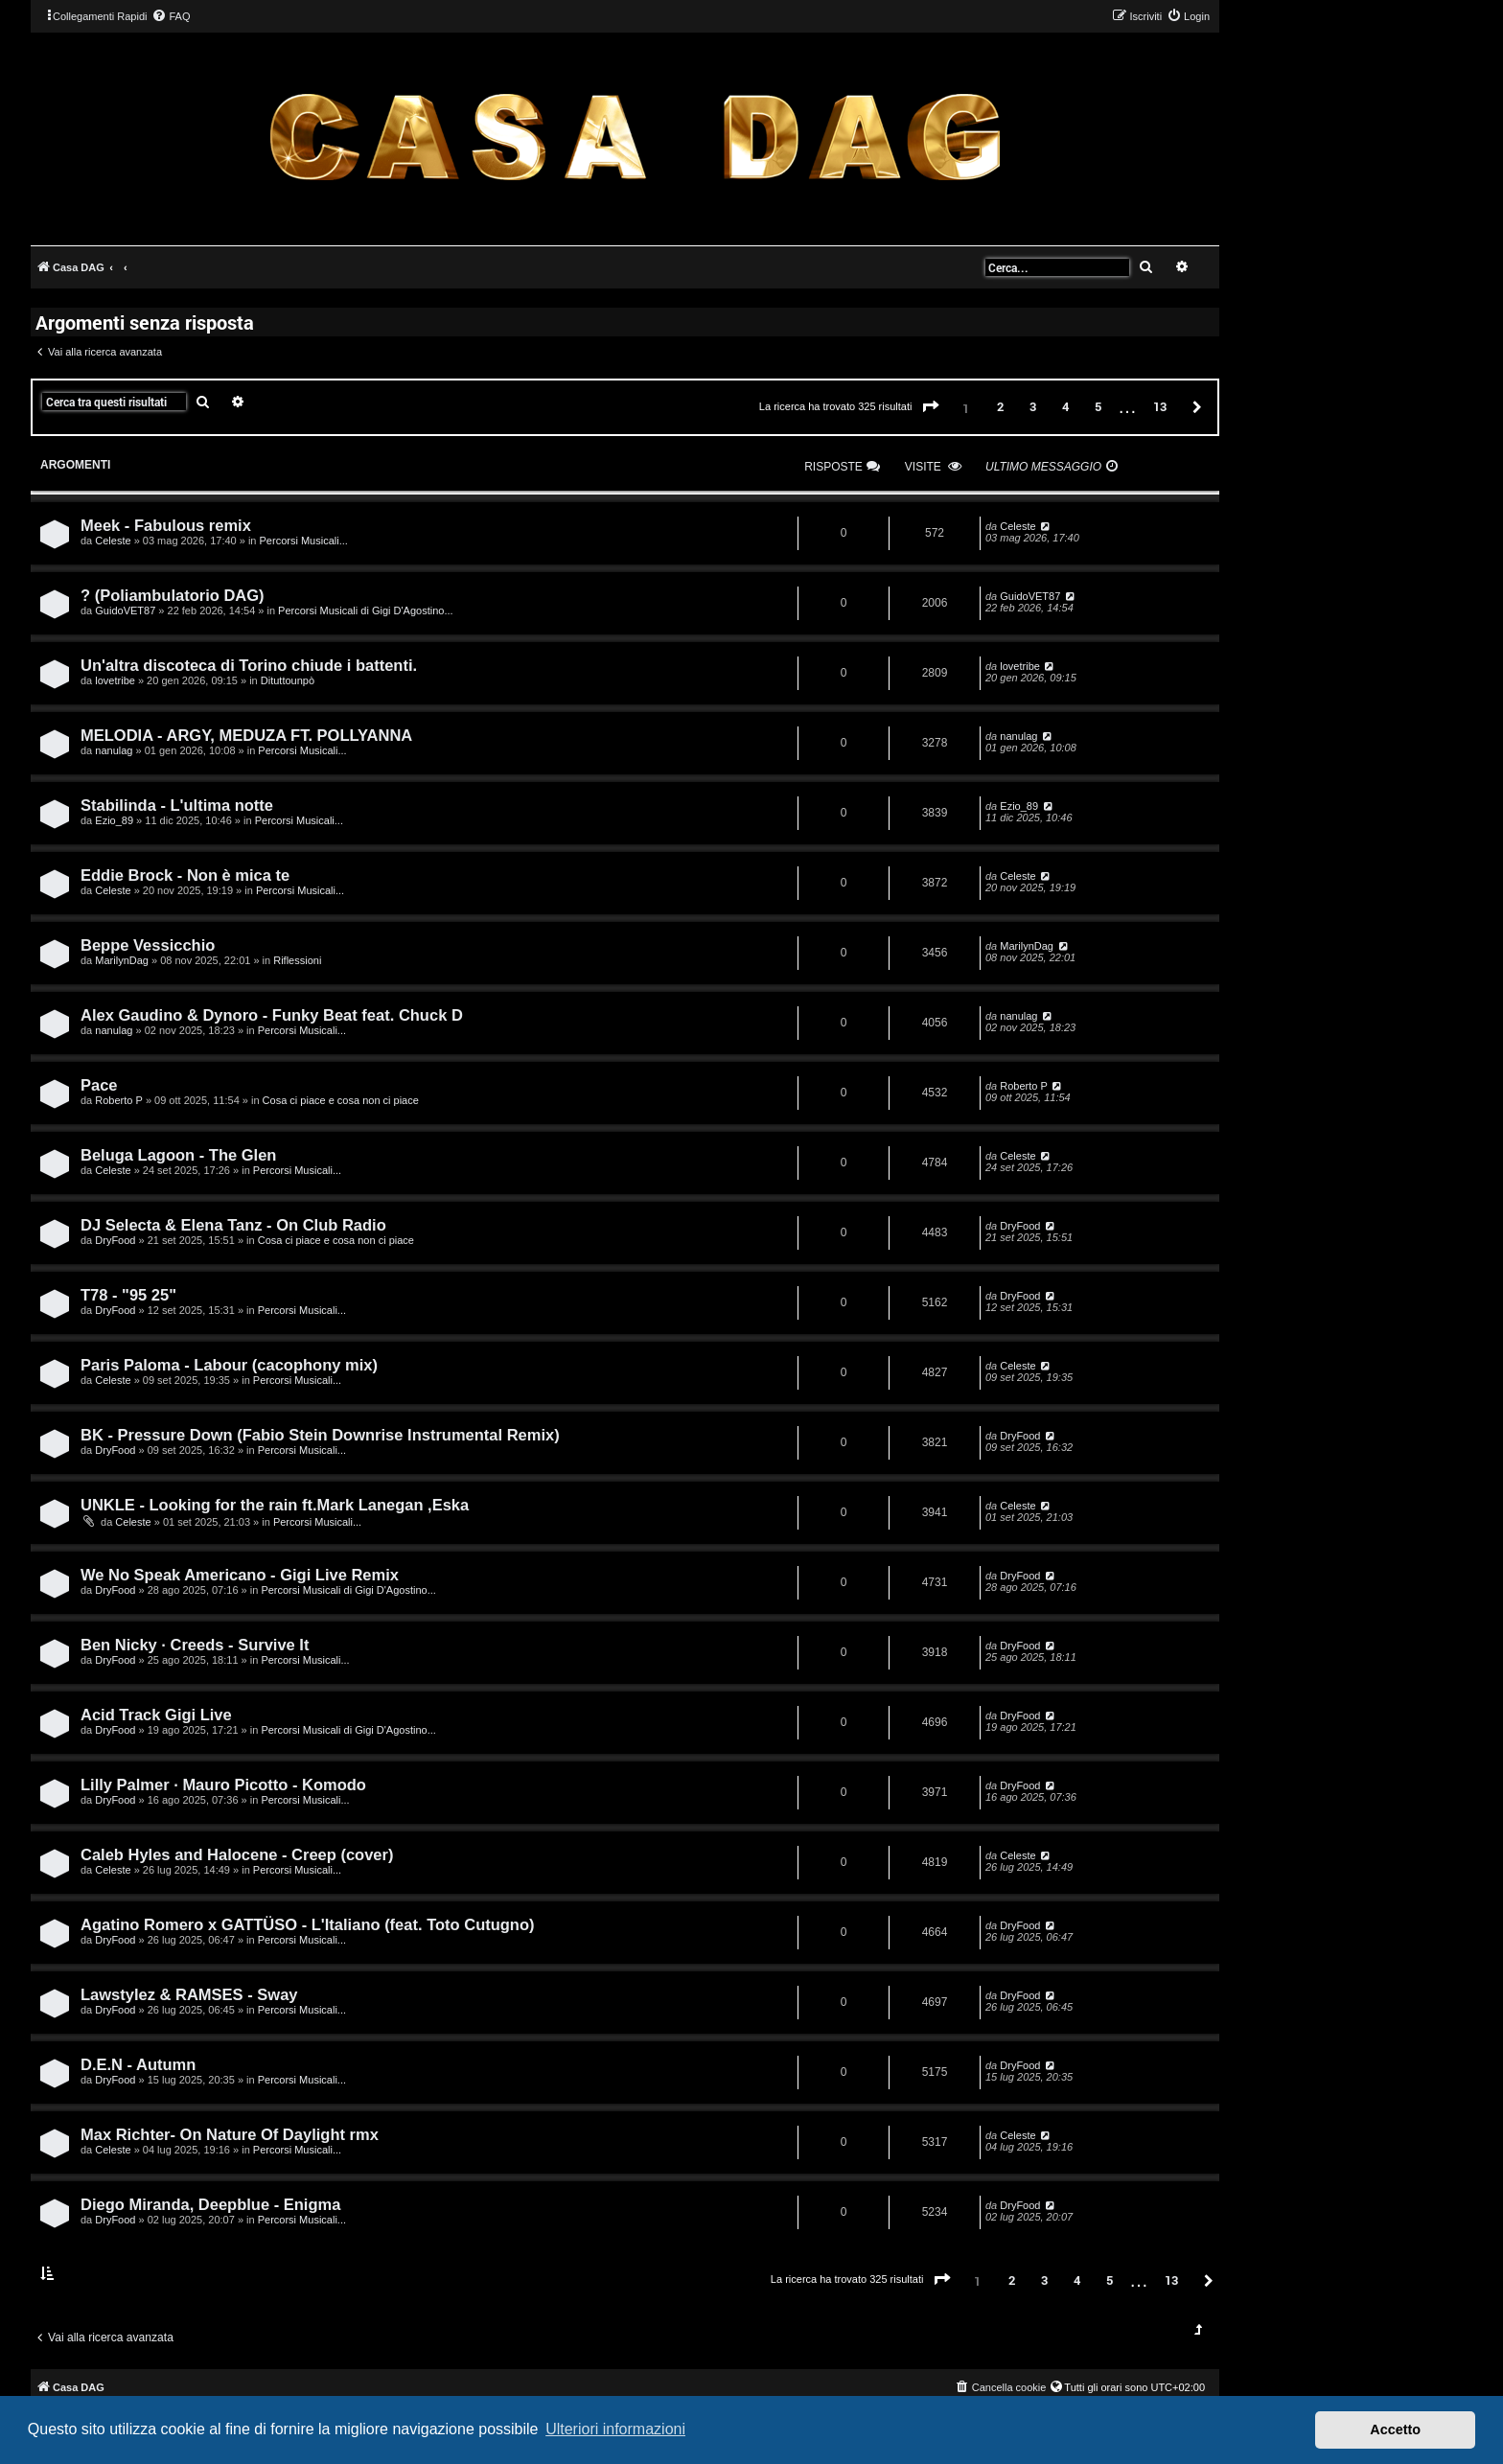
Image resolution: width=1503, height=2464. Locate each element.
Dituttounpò (287, 680)
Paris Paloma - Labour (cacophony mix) (229, 1364)
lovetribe (115, 680)
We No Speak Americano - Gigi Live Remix (240, 1574)
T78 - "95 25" (128, 1294)
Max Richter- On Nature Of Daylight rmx (230, 2134)
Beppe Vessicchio (148, 945)
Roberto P (119, 1100)
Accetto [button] (1395, 2429)
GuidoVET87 (125, 610)
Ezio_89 (114, 820)
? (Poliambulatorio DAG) (173, 595)
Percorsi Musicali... (304, 540)
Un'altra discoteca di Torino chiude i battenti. (249, 665)
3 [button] (1032, 406)
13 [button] (1160, 406)
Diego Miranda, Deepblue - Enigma (210, 2204)
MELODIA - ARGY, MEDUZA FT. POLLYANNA (246, 735)
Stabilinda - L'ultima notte (177, 805)
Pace (99, 1085)
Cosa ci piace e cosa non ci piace (341, 1100)
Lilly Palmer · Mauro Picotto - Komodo (223, 1784)
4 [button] (1065, 406)
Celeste (112, 540)
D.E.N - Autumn (138, 2064)
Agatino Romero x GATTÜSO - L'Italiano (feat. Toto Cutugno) (308, 1924)
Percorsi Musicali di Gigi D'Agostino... (365, 610)
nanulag (113, 750)
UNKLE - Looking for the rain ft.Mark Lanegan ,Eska (275, 1504)
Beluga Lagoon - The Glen (178, 1154)
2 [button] (1000, 406)
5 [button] (1098, 406)
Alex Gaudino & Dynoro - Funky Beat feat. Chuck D (272, 1015)
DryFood (115, 1240)
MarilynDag (122, 960)
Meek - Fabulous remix (166, 525)
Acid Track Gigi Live (156, 1714)
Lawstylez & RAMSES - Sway (189, 1994)
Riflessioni (297, 960)
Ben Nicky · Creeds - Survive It (195, 1644)
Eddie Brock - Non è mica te (185, 875)
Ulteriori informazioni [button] (615, 2429)
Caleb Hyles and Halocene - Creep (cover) (237, 1854)
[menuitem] (170, 16)
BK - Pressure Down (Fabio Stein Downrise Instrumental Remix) (320, 1434)
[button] (930, 407)
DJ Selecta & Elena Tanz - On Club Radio (233, 1224)
